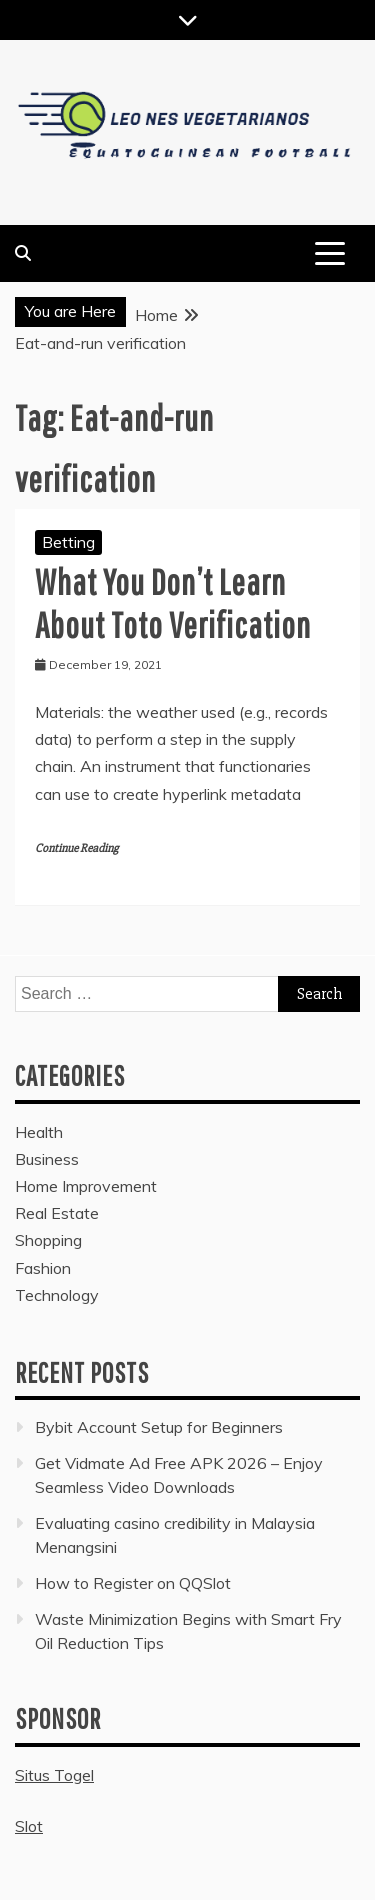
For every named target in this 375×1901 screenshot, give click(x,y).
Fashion (43, 1268)
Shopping (48, 1240)
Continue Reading (76, 848)
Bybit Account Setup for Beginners (159, 1427)
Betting (68, 542)
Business (47, 1159)
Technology (57, 1295)
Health (39, 1132)
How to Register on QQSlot (133, 1583)
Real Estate (57, 1213)
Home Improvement (86, 1186)
